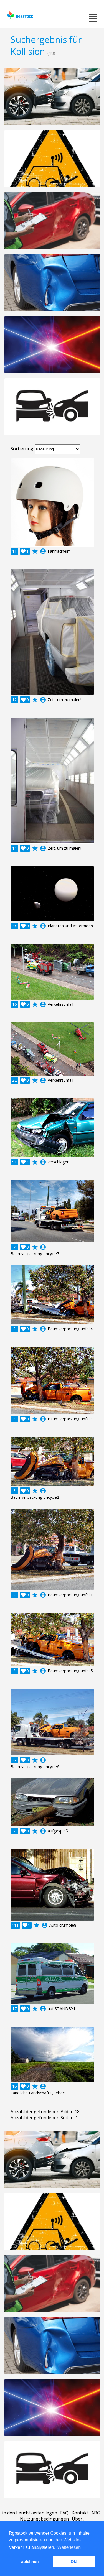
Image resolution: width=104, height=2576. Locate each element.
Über (77, 2519)
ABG (95, 2513)
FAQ (64, 2513)
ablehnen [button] (30, 2561)
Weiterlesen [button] (69, 2547)
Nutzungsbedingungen (44, 2519)
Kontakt (80, 2513)
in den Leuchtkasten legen (29, 2513)
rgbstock (19, 15)
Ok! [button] (74, 2561)
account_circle (43, 551)
